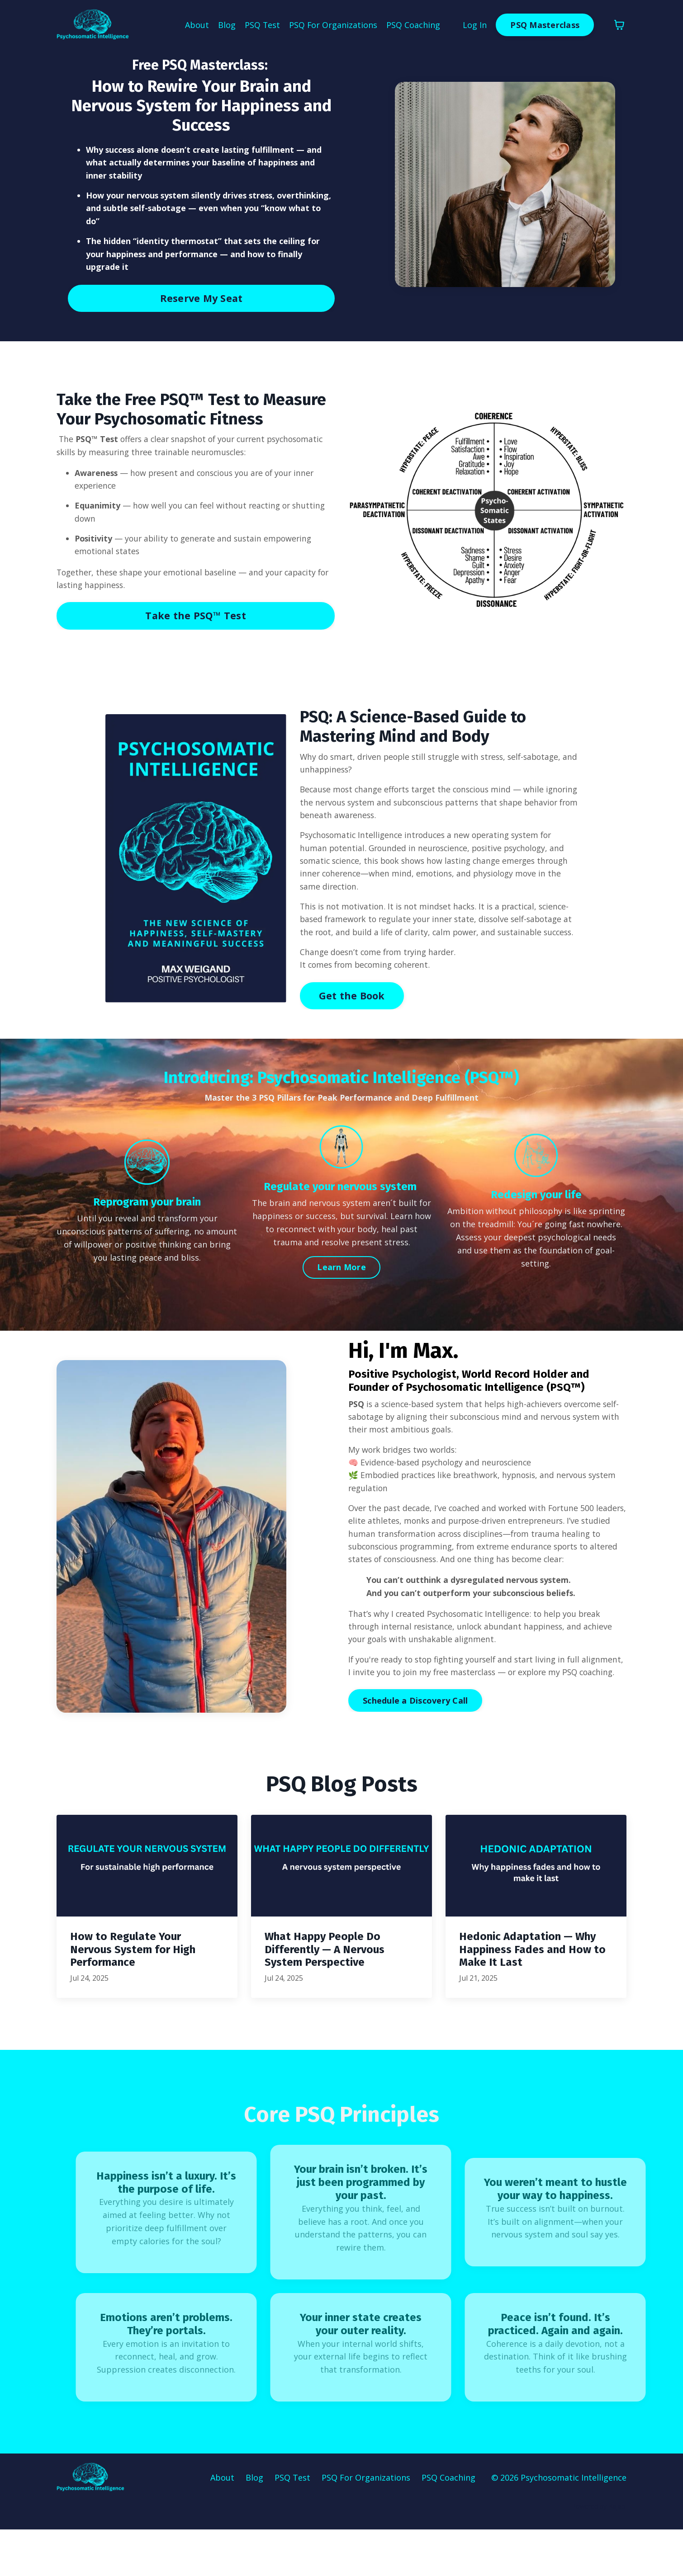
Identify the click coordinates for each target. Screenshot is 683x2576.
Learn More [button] (341, 1285)
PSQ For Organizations (333, 24)
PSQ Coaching (413, 24)
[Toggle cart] (619, 25)
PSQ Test (262, 24)
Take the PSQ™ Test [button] (195, 618)
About (196, 24)
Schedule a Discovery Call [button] (415, 1747)
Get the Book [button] (352, 1013)
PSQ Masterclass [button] (544, 24)
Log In (475, 24)
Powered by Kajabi (599, 2552)
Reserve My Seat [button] (201, 299)
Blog (226, 24)
